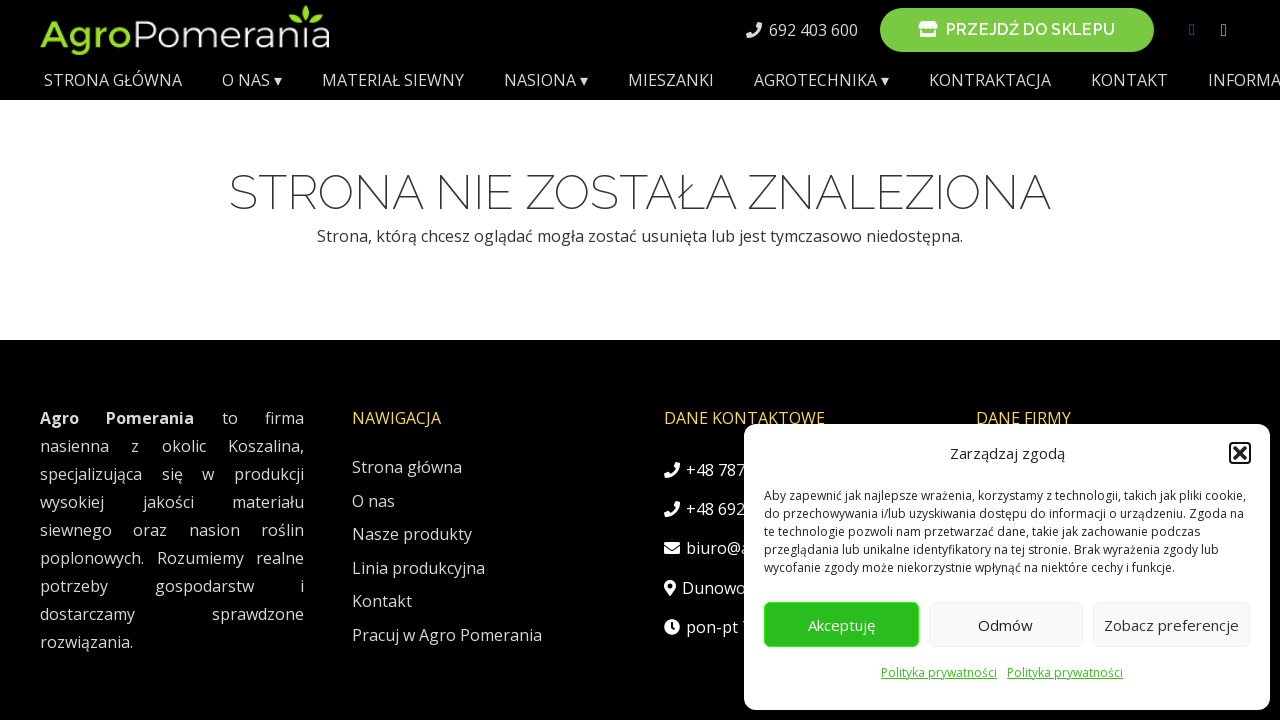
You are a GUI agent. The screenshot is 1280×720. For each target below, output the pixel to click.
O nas (373, 501)
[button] (1240, 453)
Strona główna (407, 467)
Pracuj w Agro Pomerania (447, 635)
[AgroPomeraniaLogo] (184, 30)
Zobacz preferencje (1171, 625)
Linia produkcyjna (418, 568)
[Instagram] (1224, 30)
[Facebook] (1192, 30)
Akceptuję (841, 625)
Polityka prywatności (939, 672)
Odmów (1005, 625)
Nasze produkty (412, 534)
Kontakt (382, 601)
